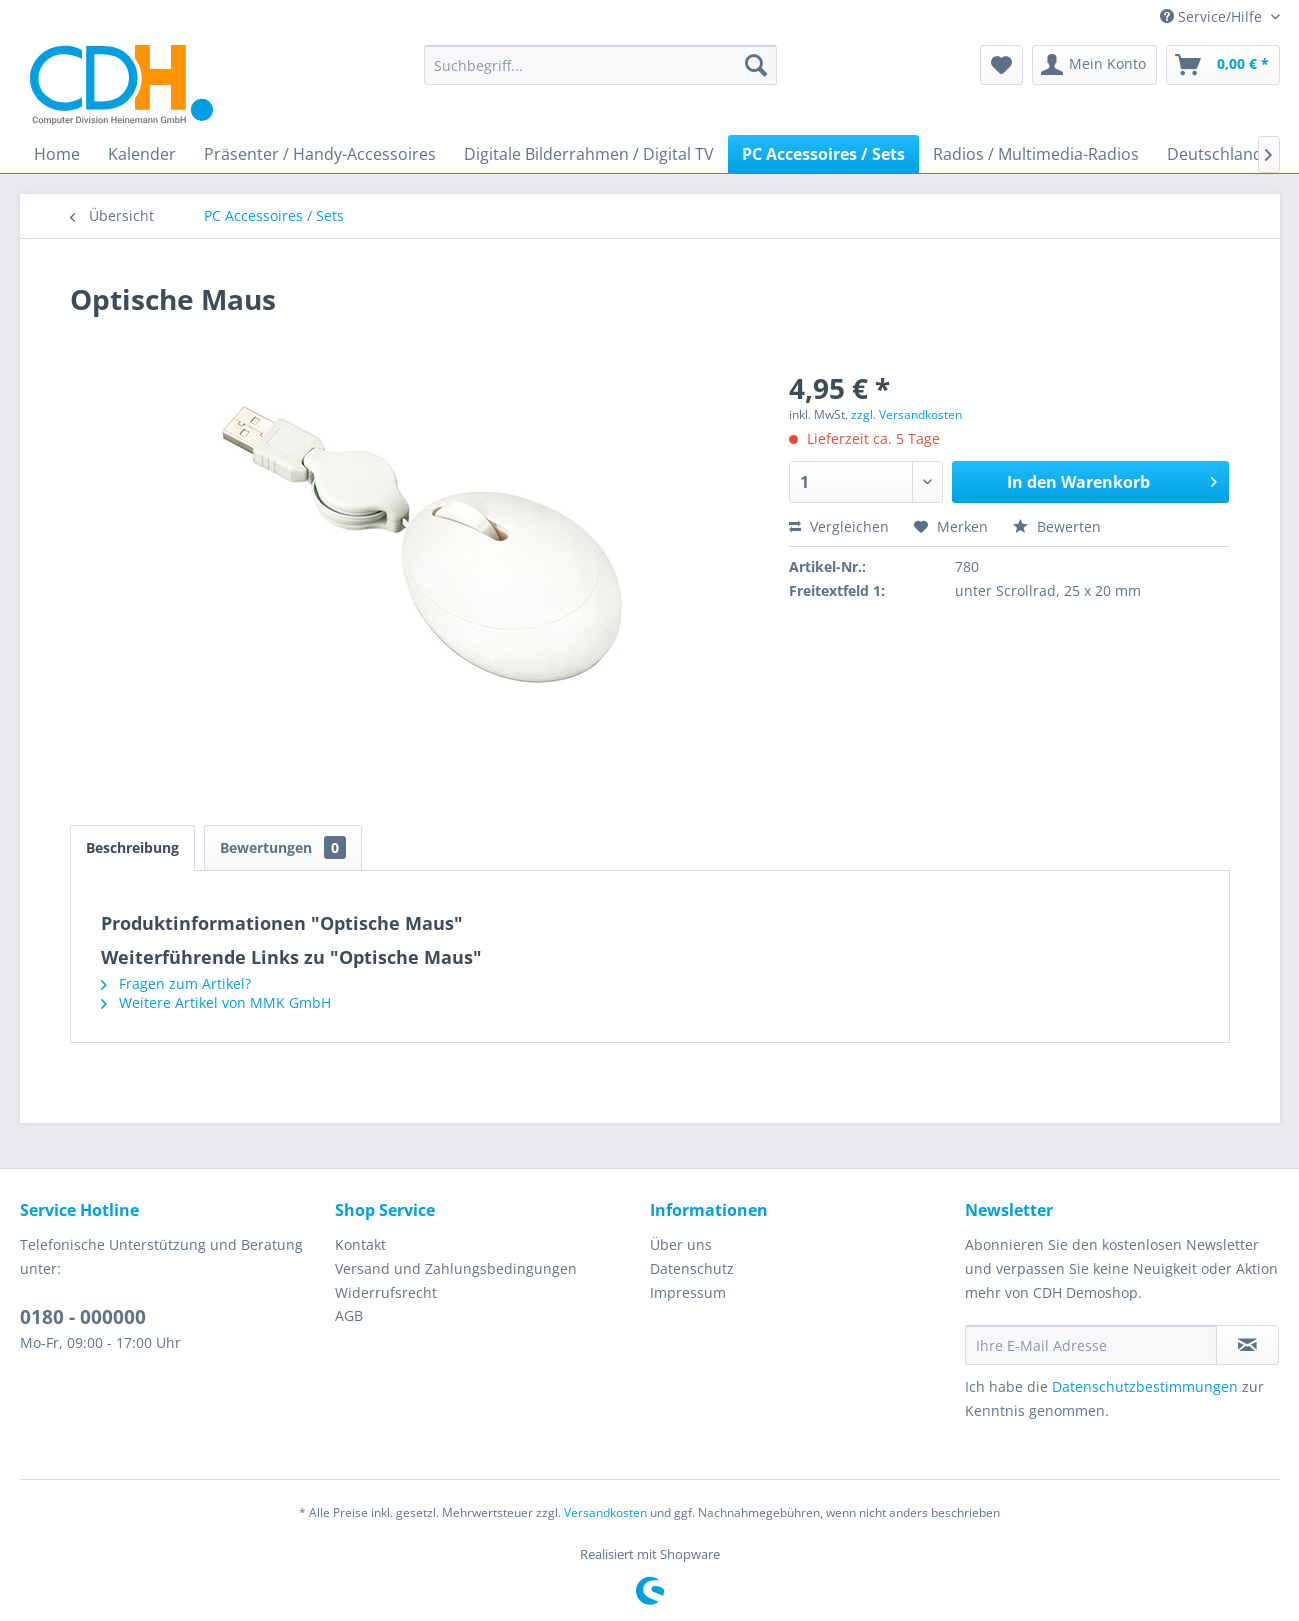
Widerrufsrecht (386, 1292)
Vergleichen (839, 526)
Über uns (681, 1244)
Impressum (688, 1292)
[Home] (57, 154)
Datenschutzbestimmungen (1145, 1386)
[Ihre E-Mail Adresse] (1091, 1345)
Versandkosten (605, 1512)
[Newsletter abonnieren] (1247, 1345)
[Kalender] (142, 154)
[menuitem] (600, 65)
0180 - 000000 (83, 1317)
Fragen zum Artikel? (176, 983)
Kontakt (360, 1244)
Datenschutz (692, 1268)
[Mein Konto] (1094, 65)
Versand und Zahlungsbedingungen (456, 1268)
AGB (349, 1315)
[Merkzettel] (1001, 65)
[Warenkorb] (1223, 65)
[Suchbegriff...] (600, 65)
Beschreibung (132, 847)
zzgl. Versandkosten (906, 414)
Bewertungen (283, 847)
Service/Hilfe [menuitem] (1213, 16)
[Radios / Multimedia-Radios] (1036, 154)
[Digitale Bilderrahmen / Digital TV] (589, 154)
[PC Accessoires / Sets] (823, 154)
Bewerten (1057, 526)
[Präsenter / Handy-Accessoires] (320, 154)
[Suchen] (756, 65)
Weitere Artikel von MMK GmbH (216, 1002)
